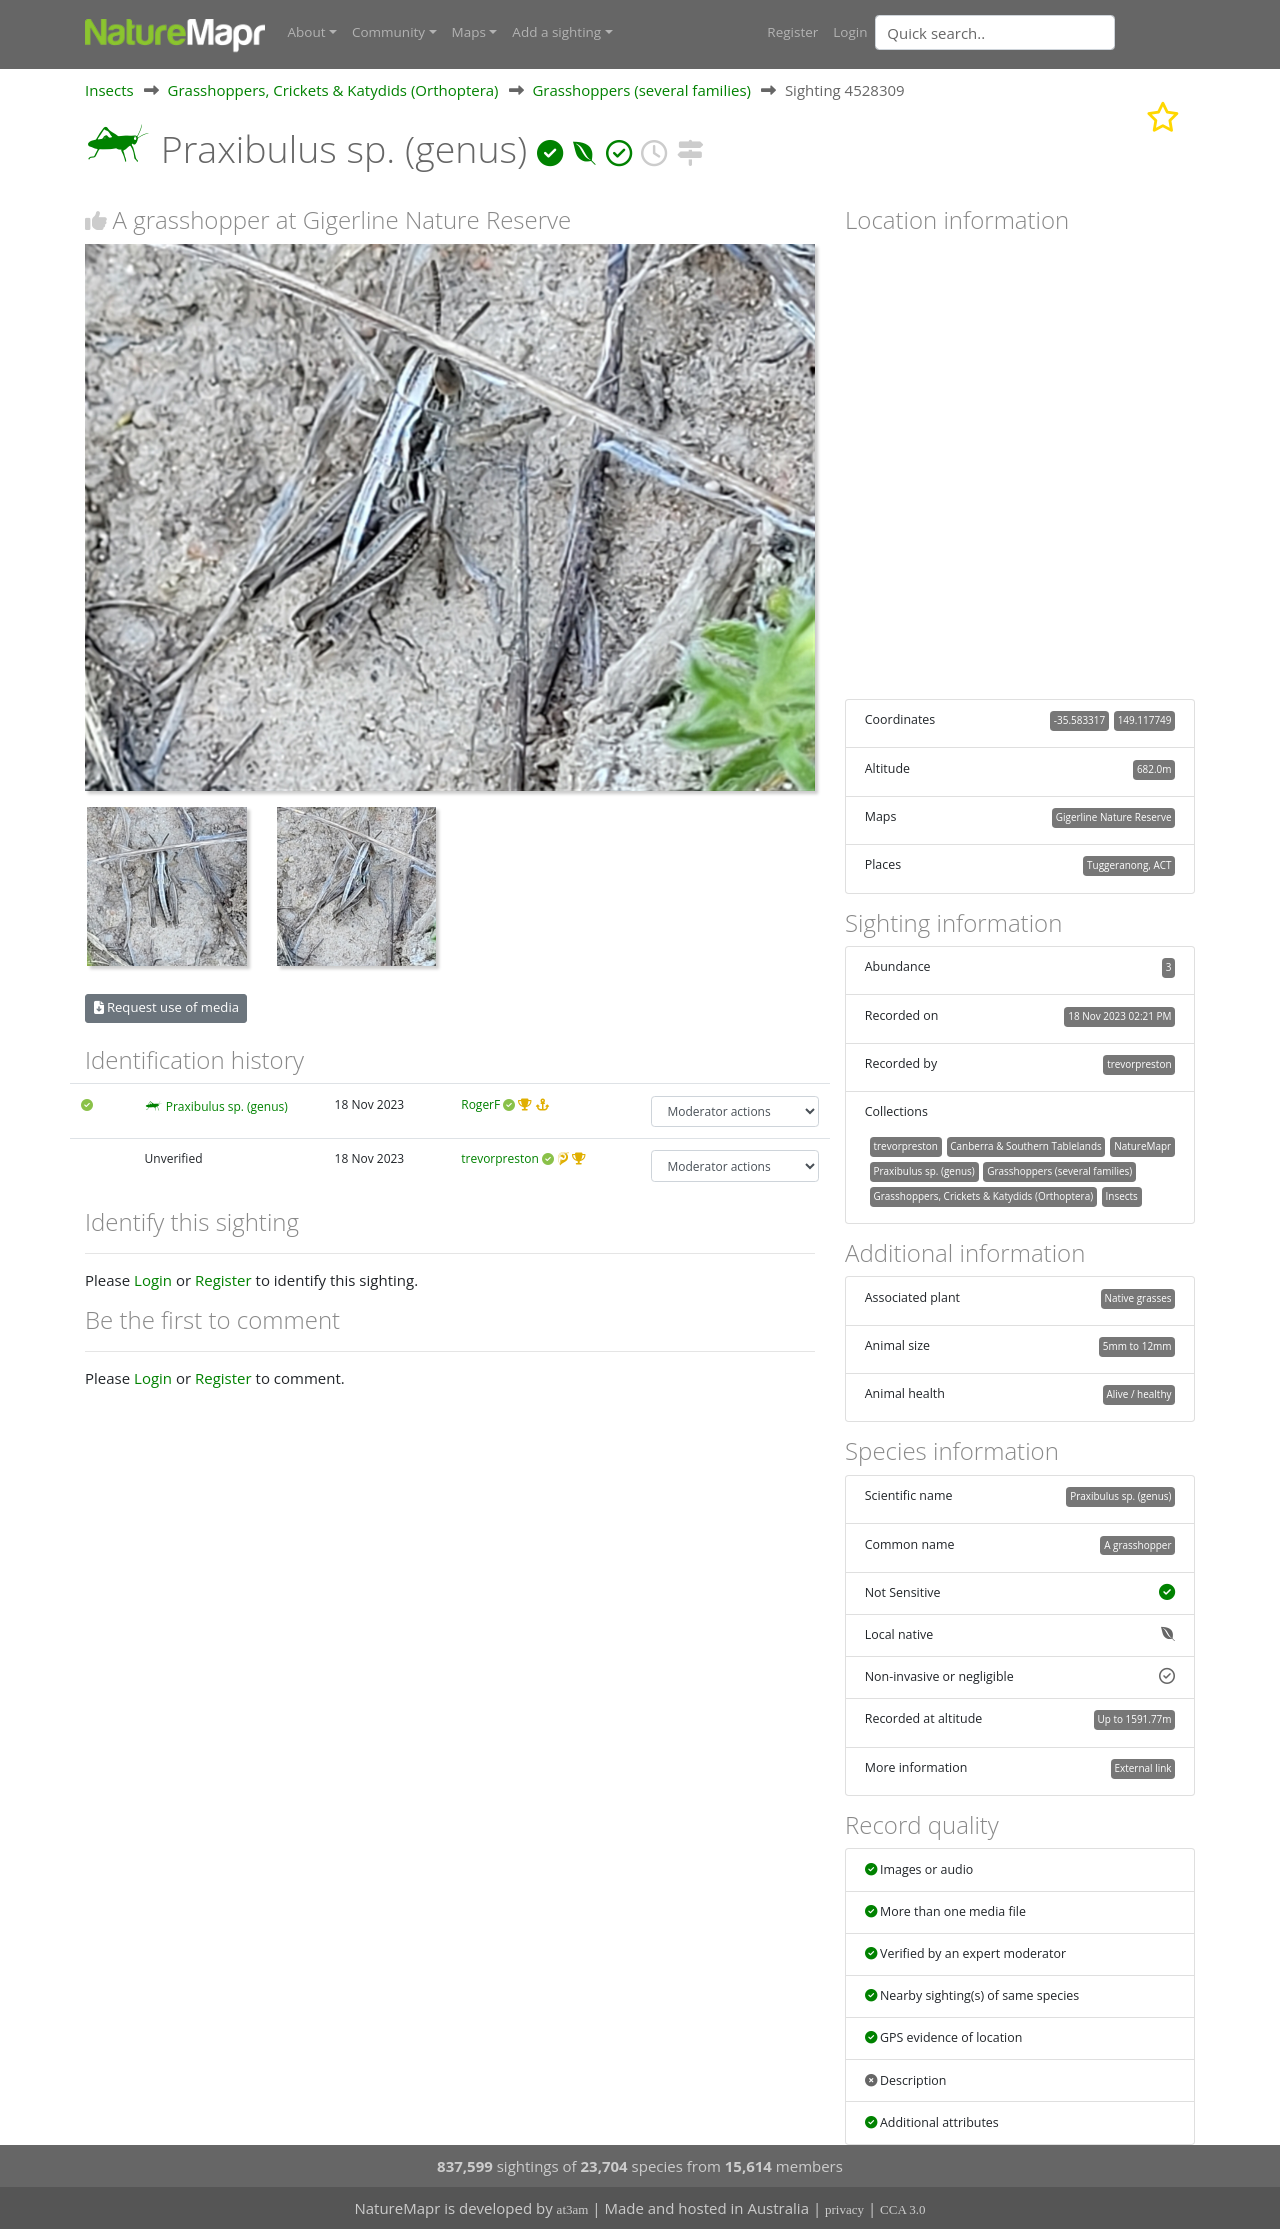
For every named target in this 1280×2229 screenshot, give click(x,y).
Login (850, 32)
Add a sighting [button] (556, 32)
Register (792, 32)
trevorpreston (500, 1158)
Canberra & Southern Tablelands (1025, 1145)
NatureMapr (1142, 1145)
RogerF (480, 1103)
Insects (109, 89)
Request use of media (166, 1007)
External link (1142, 1767)
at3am (573, 2209)
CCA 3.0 (903, 2209)
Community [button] (388, 32)
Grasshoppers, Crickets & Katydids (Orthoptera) (333, 89)
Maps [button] (469, 32)
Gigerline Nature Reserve (1114, 816)
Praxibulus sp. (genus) (227, 1105)
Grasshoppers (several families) (641, 89)
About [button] (307, 32)
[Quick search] (995, 32)
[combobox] (1035, 32)
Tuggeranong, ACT (1129, 865)
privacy (844, 2209)
